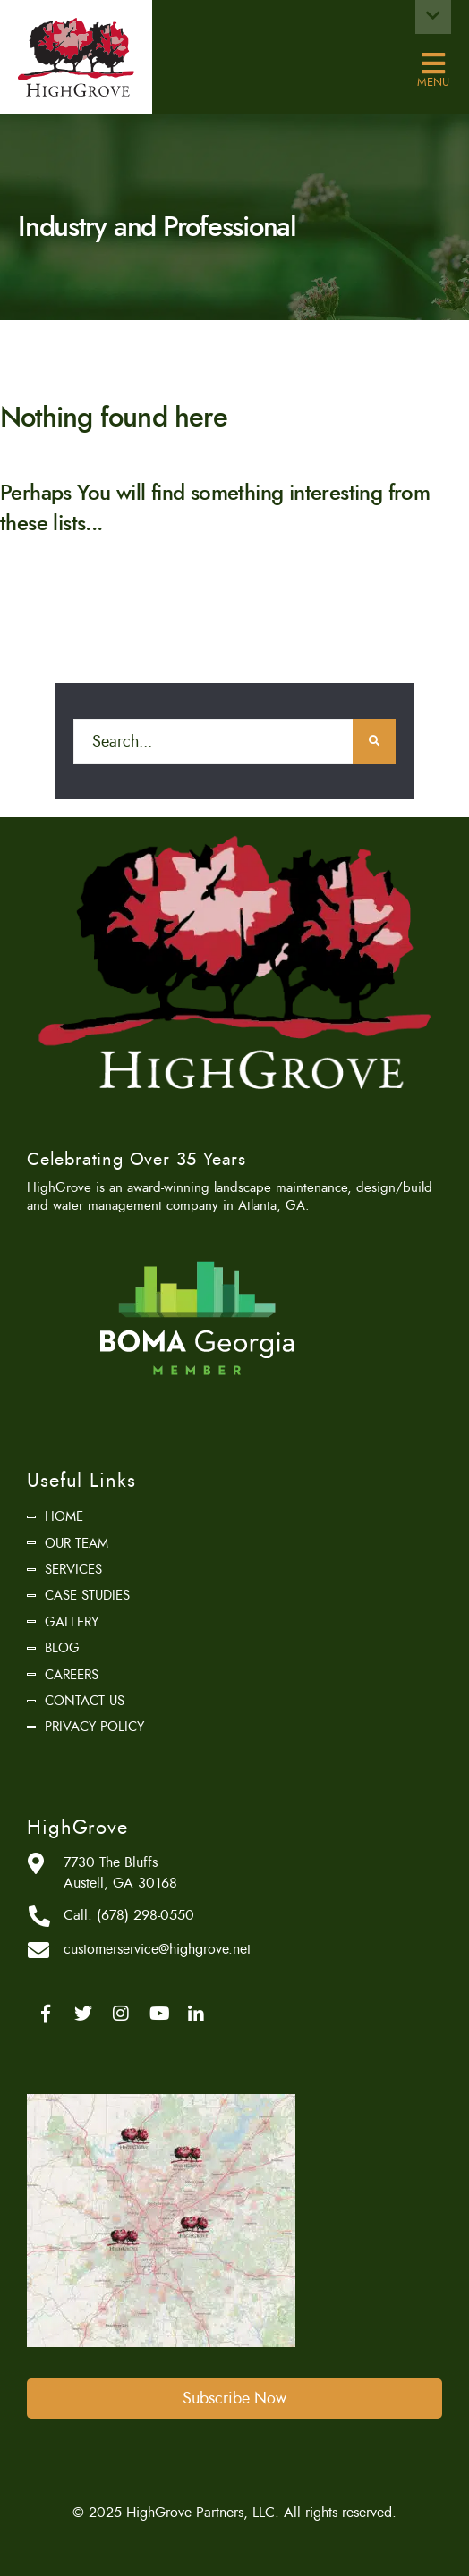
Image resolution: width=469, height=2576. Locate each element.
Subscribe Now (234, 2398)
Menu (433, 64)
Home (64, 1516)
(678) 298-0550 (145, 1915)
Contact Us (84, 1701)
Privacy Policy (94, 1727)
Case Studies (87, 1595)
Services (73, 1569)
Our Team (76, 1543)
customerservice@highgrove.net (157, 1949)
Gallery (71, 1622)
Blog (62, 1648)
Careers (71, 1675)
